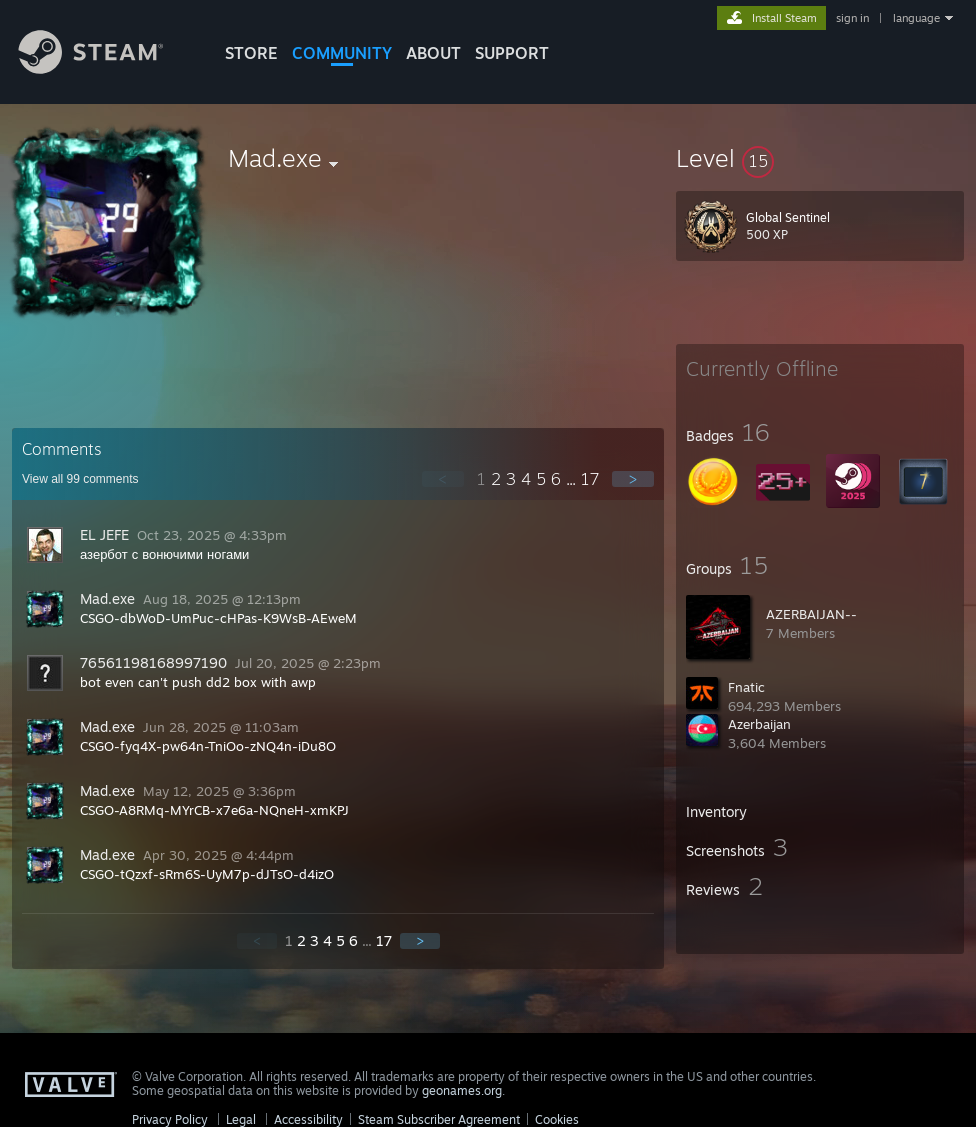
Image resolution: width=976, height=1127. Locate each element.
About (433, 53)
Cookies (557, 1119)
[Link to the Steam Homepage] (106, 68)
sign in (852, 18)
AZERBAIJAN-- (811, 614)
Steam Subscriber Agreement (439, 1119)
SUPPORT (512, 53)
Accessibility (308, 1119)
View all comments (80, 479)
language (916, 18)
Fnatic (746, 687)
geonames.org (462, 1090)
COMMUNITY (342, 53)
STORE (251, 53)
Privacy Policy (170, 1119)
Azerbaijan (759, 724)
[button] (820, 158)
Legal (241, 1119)
